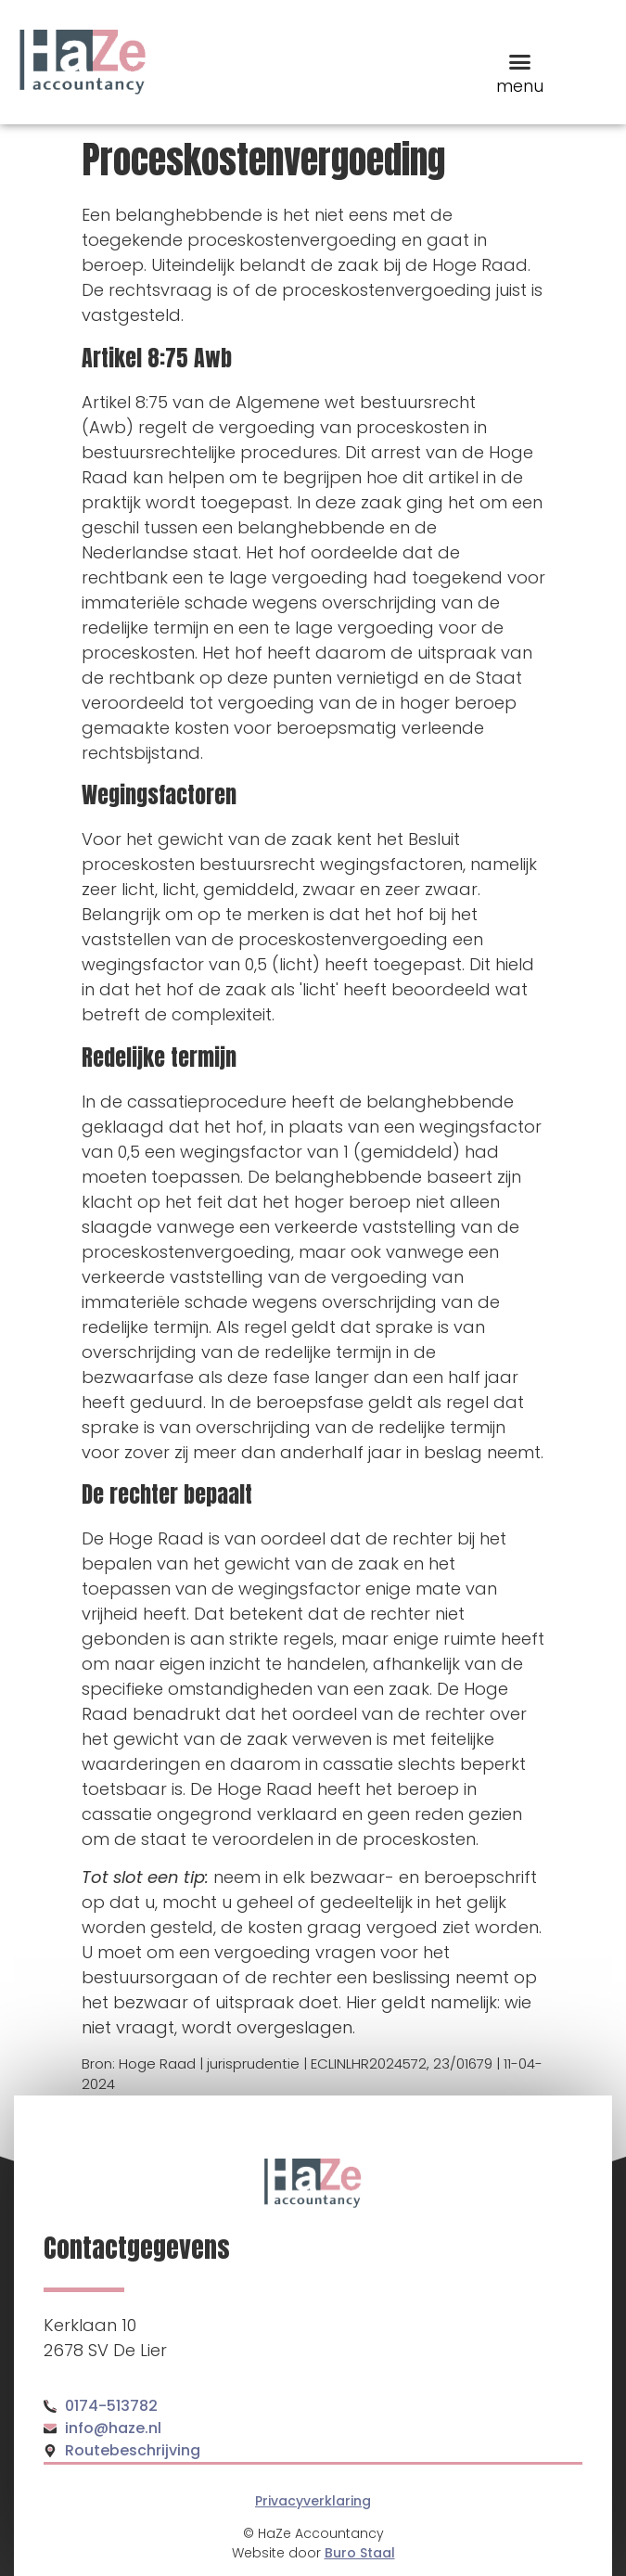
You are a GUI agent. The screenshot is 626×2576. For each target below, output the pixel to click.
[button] (519, 61)
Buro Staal (360, 2553)
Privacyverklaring (313, 2501)
